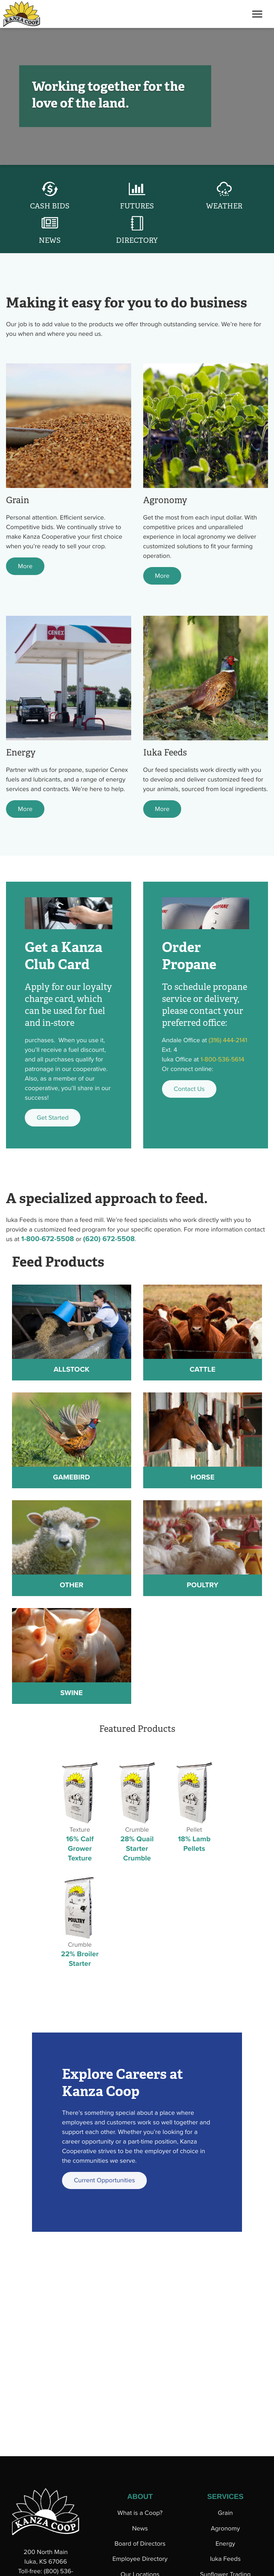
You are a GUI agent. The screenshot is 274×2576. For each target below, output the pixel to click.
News (140, 2528)
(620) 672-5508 (109, 1239)
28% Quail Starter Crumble (137, 1849)
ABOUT (140, 2497)
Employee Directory (140, 2559)
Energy (225, 2544)
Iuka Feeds (225, 2559)
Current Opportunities (104, 2180)
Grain (225, 2513)
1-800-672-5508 (47, 1239)
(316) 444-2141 (227, 1040)
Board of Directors (140, 2544)
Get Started (53, 1118)
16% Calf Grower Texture (80, 1849)
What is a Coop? (140, 2513)
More (25, 566)
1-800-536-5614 (222, 1059)
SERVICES (225, 2497)
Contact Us (189, 1089)
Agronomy (225, 2528)
